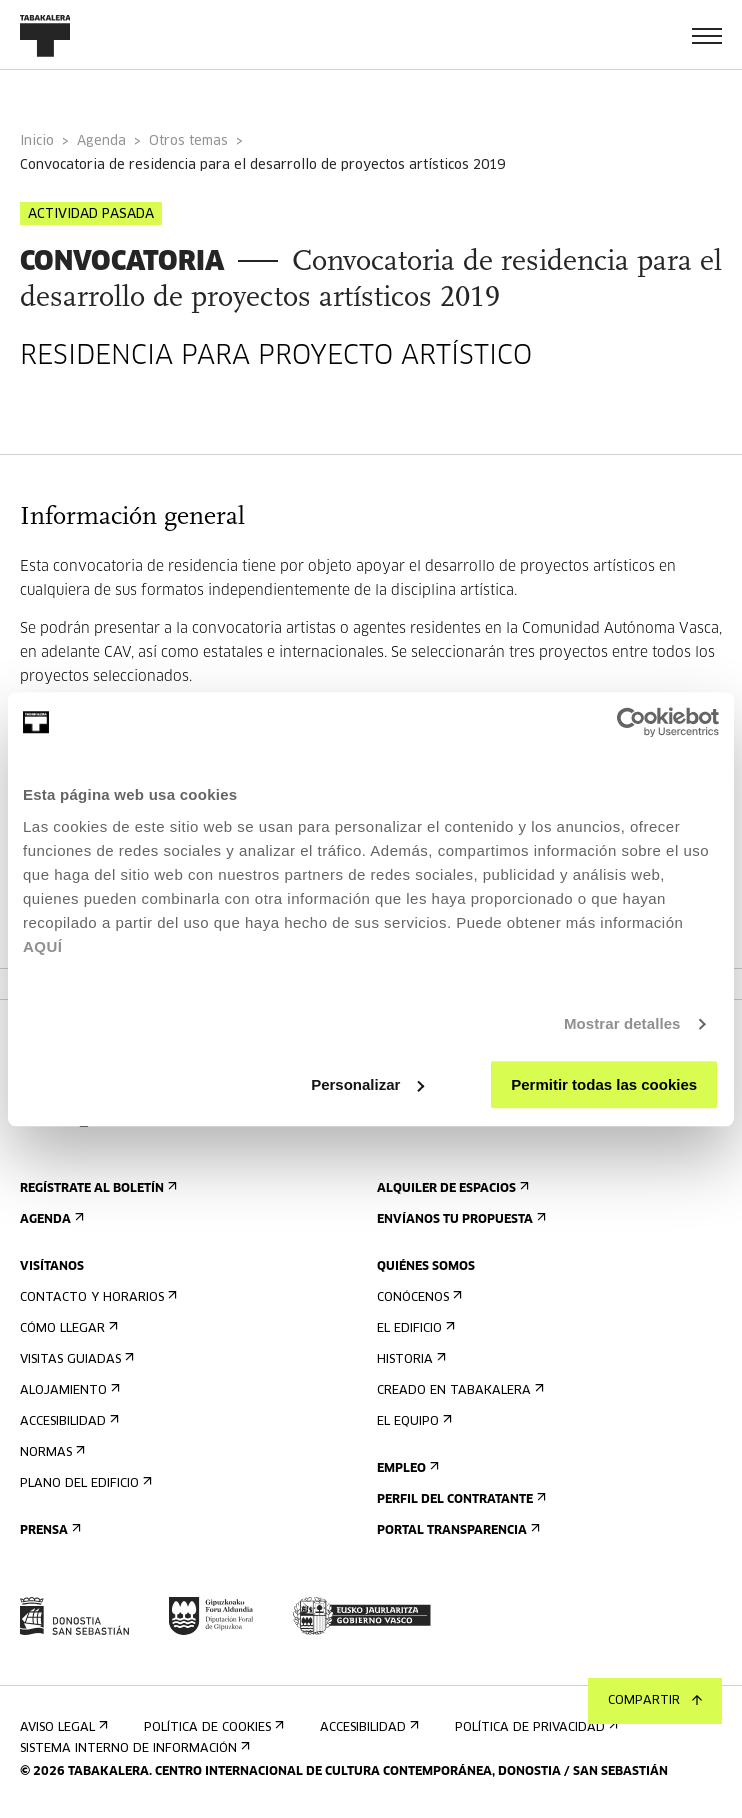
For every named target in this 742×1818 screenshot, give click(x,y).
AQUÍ (43, 946)
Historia (409, 1359)
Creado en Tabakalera (458, 1390)
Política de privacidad (534, 1727)
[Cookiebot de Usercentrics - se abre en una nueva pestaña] (631, 722)
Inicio (37, 141)
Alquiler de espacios (451, 1188)
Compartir (655, 1701)
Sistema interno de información (133, 1748)
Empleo (406, 1468)
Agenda (101, 141)
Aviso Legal (62, 1727)
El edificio (414, 1328)
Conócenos (417, 1297)
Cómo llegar (67, 1328)
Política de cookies (212, 1727)
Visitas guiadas (75, 1359)
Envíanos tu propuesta (459, 1219)
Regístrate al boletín (96, 1188)
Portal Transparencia (456, 1530)
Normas (50, 1452)
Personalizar (367, 1084)
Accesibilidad (67, 1421)
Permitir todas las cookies (604, 1084)
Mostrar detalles (622, 1023)
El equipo (412, 1421)
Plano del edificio (84, 1483)
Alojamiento (68, 1390)
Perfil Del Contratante (459, 1499)
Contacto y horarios (96, 1297)
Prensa (48, 1530)
